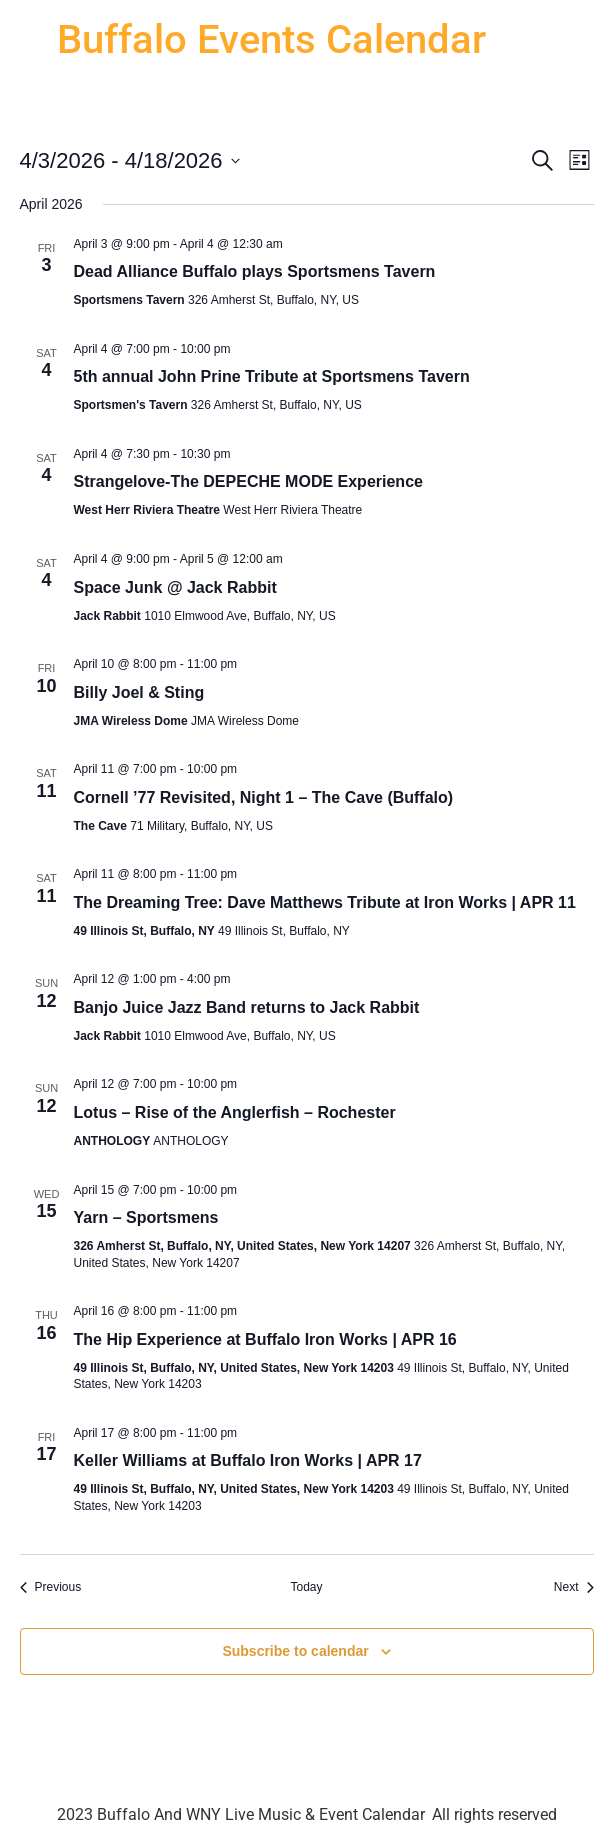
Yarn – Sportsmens (146, 1217)
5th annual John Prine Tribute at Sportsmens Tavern (272, 376)
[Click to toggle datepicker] (130, 160)
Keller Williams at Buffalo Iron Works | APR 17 (248, 1460)
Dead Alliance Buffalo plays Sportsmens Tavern (255, 271)
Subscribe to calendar (295, 1651)
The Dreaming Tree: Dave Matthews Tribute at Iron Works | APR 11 (325, 902)
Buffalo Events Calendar (271, 39)
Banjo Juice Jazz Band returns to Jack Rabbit (247, 1007)
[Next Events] (574, 1587)
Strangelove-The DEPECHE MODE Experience (248, 481)
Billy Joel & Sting (139, 692)
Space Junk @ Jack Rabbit (175, 587)
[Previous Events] (51, 1587)
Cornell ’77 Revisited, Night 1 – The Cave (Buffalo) (264, 797)
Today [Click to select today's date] (306, 1587)
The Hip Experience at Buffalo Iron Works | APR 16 (265, 1339)
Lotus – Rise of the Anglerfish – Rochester (235, 1112)
